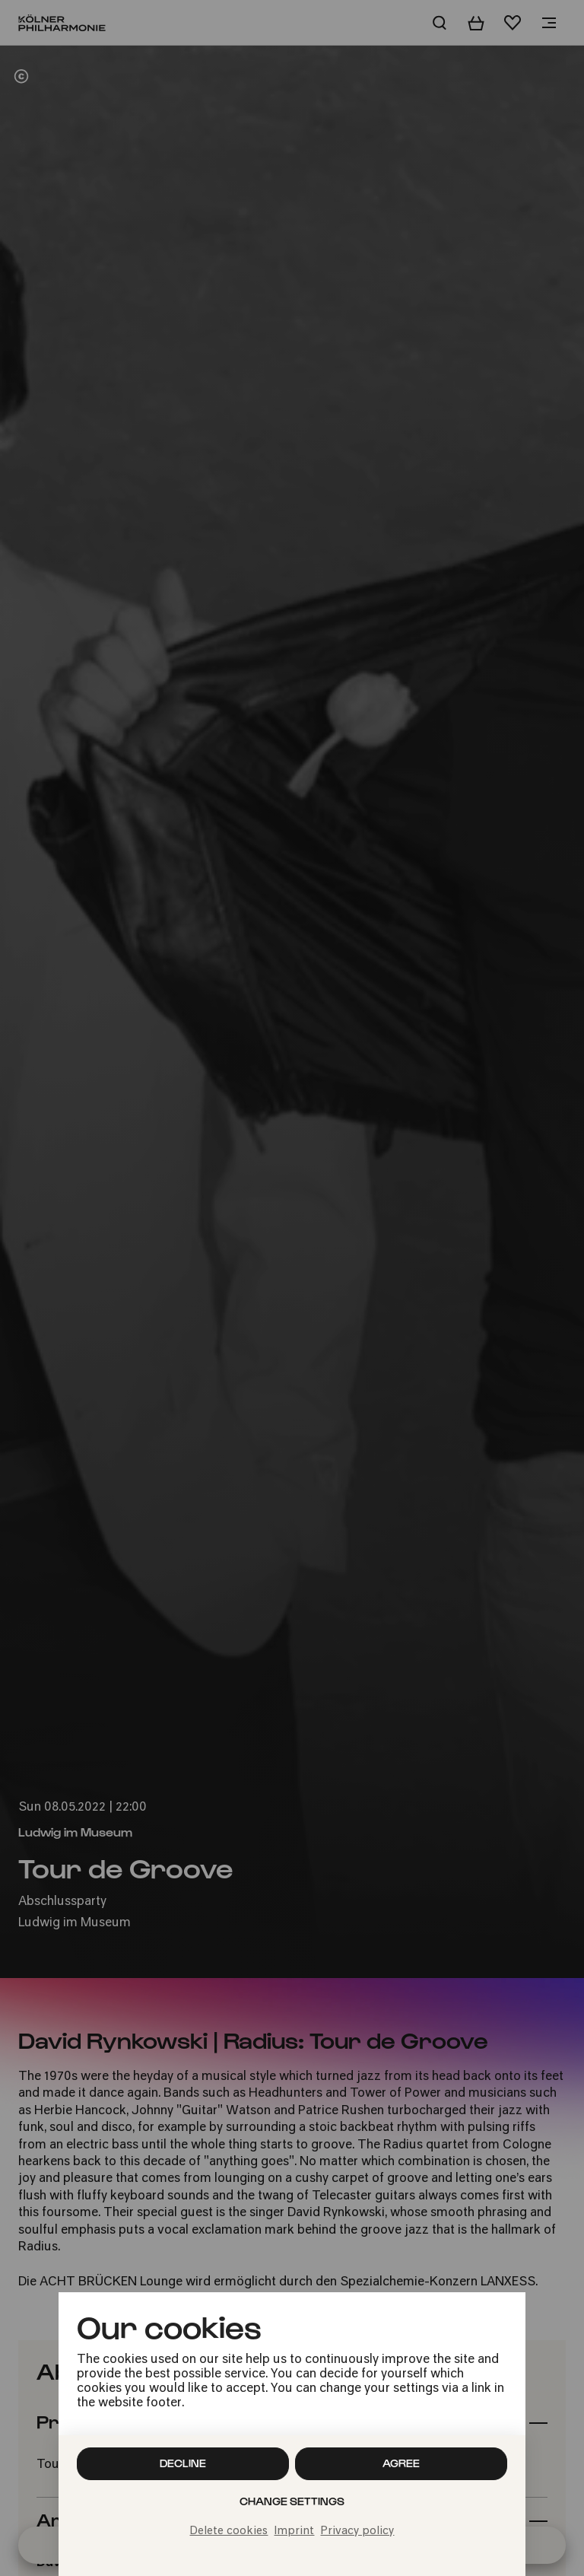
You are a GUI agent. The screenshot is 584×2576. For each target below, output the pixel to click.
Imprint (294, 2531)
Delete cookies (228, 2531)
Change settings (292, 2501)
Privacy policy (357, 2531)
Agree (401, 2463)
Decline (183, 2463)
